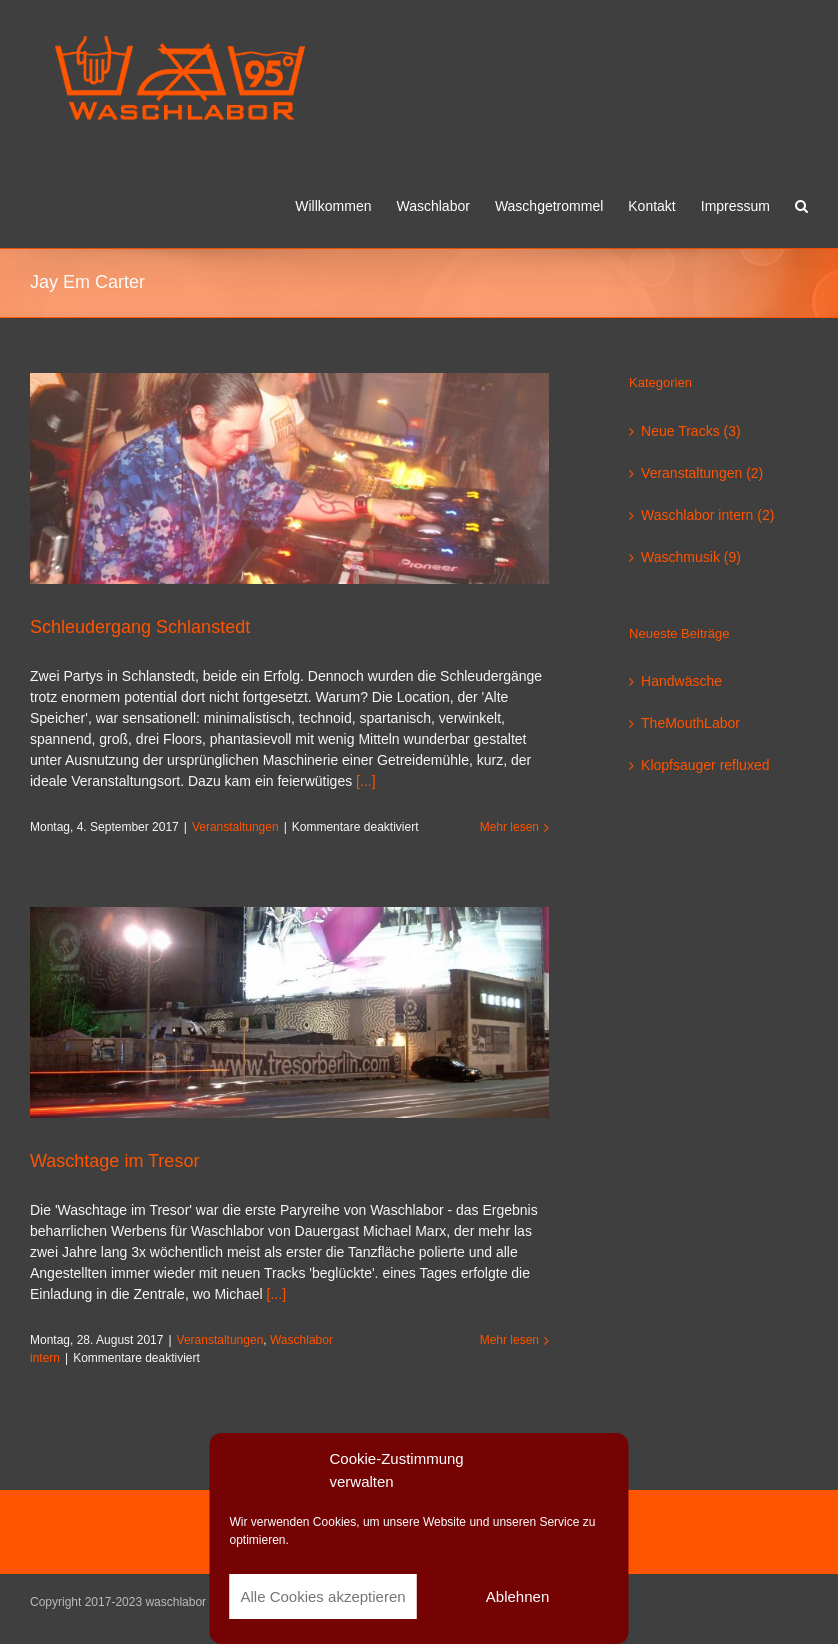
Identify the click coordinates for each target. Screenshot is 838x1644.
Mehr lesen (509, 827)
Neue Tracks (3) (691, 431)
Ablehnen (517, 1596)
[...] (365, 781)
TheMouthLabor (690, 723)
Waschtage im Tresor (114, 1161)
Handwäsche (681, 681)
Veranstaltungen (235, 827)
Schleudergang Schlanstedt (140, 627)
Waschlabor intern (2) (707, 515)
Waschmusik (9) (691, 557)
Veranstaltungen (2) (702, 473)
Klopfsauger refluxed (705, 765)
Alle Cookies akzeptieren (323, 1596)
